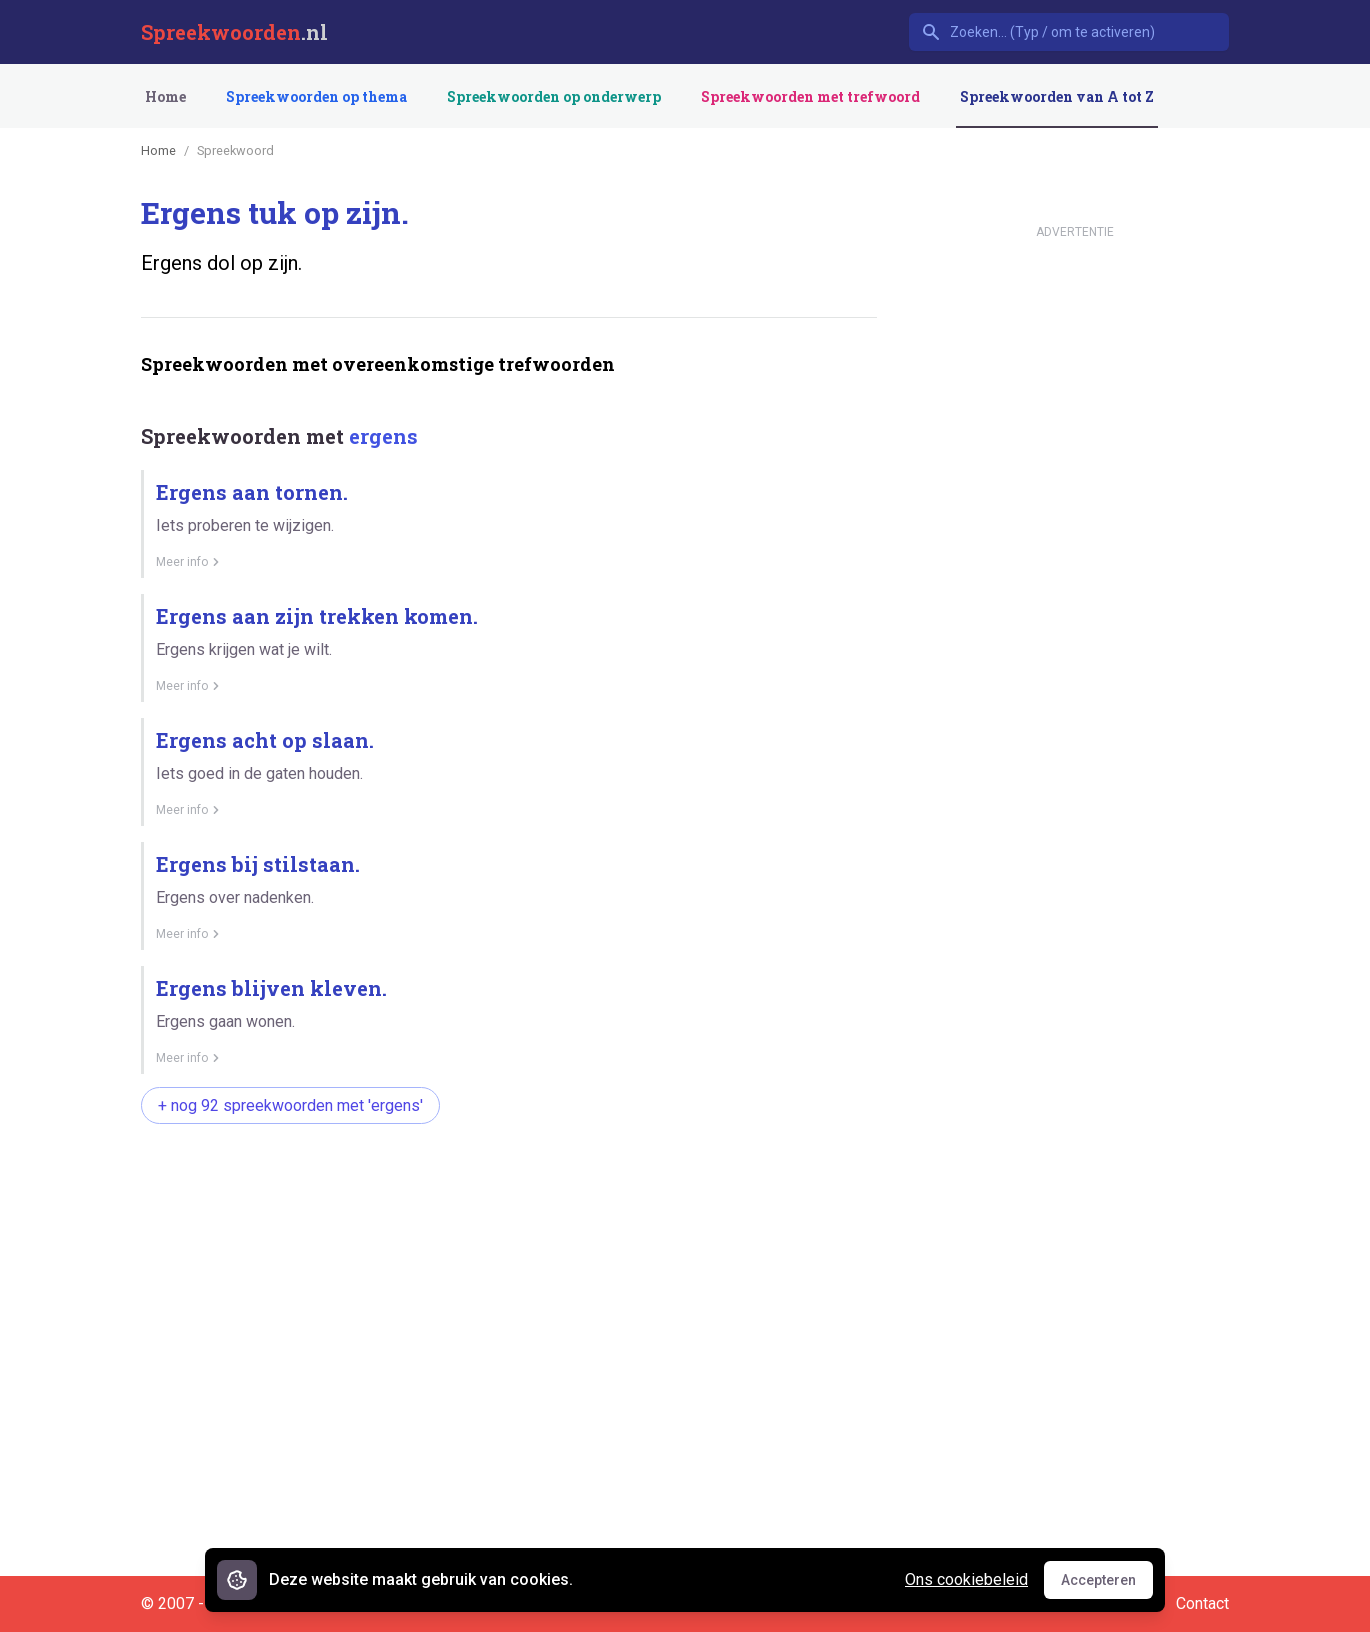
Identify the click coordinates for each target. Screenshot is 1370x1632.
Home (165, 96)
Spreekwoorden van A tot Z (1057, 96)
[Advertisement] (505, 1203)
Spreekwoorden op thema (316, 96)
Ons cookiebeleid (966, 1579)
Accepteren (1107, 1585)
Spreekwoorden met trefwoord (810, 96)
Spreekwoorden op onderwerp (554, 96)
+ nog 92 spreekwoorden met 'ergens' (290, 1105)
